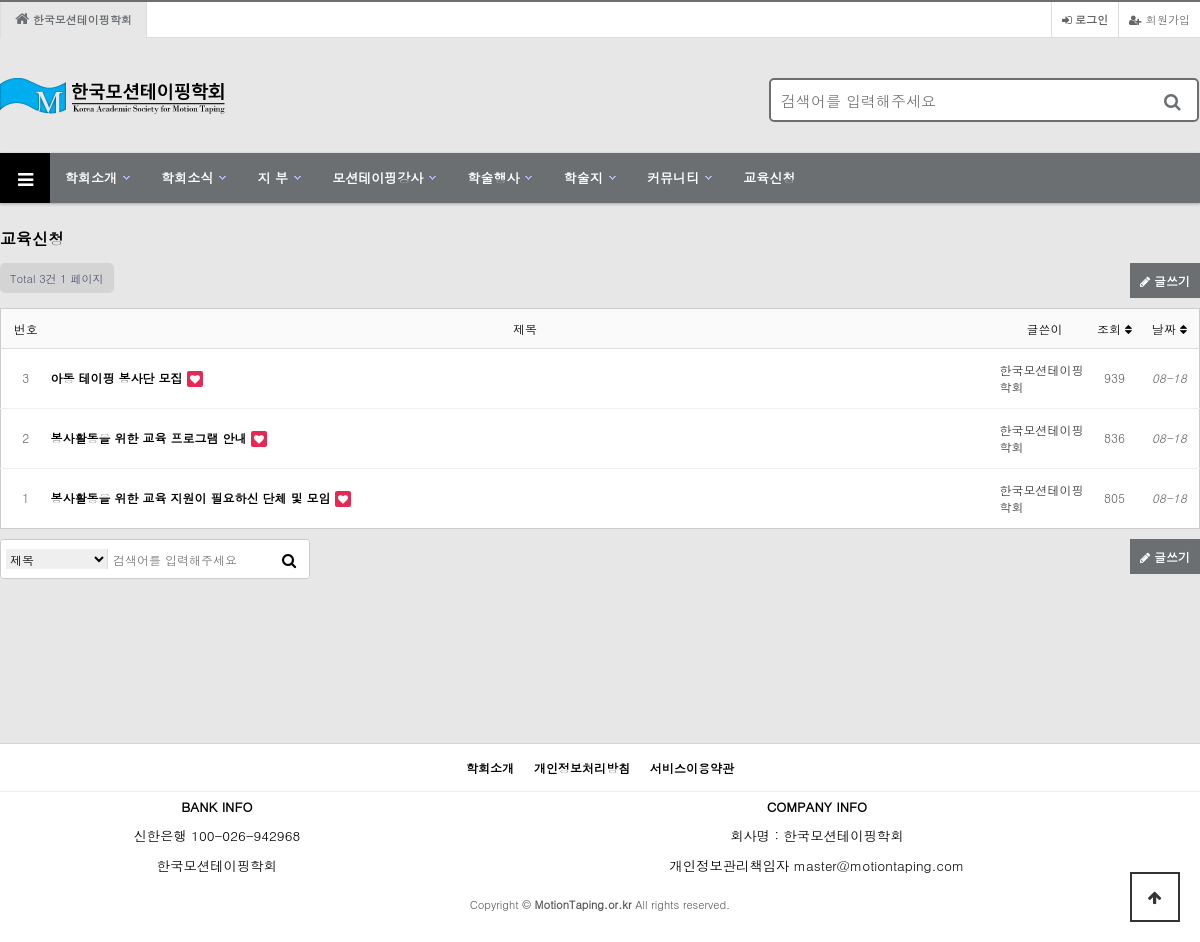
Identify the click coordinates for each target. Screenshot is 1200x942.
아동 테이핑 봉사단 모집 (119, 377)
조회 (1114, 328)
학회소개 (91, 177)
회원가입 (1159, 19)
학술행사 (493, 177)
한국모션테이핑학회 (73, 19)
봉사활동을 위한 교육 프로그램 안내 (151, 437)
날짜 (1169, 328)
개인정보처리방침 (582, 767)
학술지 (583, 177)
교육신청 (769, 177)
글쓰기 (1165, 280)
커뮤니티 (673, 177)
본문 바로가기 (0, 0)
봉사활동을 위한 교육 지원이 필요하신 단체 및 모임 (193, 497)
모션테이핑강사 (377, 177)
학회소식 (187, 177)
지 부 (273, 177)
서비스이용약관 (692, 767)
